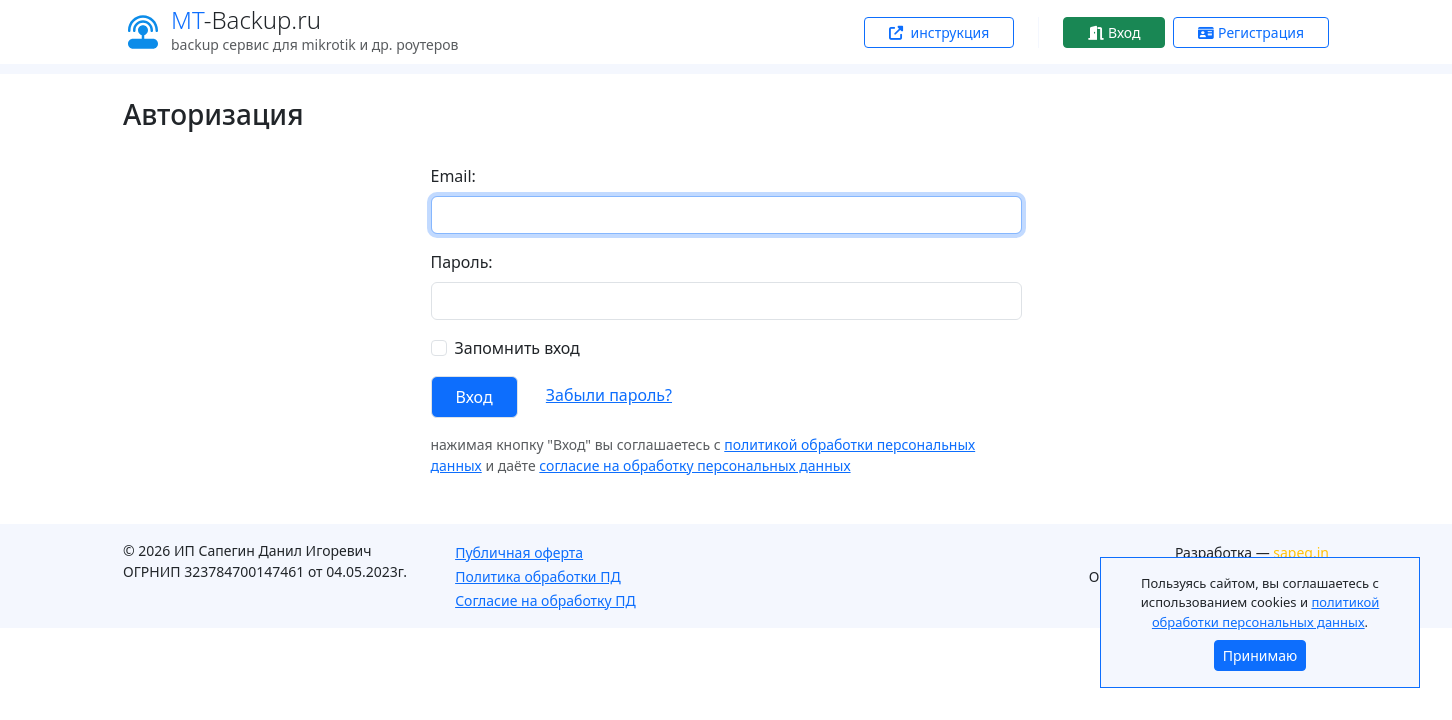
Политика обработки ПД (538, 576)
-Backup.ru (246, 19)
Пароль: (462, 262)
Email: (453, 176)
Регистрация (1251, 32)
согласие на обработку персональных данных (694, 465)
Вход (1114, 32)
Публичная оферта (519, 552)
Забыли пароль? (609, 395)
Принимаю (1260, 655)
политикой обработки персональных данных (1265, 612)
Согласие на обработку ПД (545, 600)
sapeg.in (1301, 552)
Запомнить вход (517, 348)
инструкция (939, 32)
